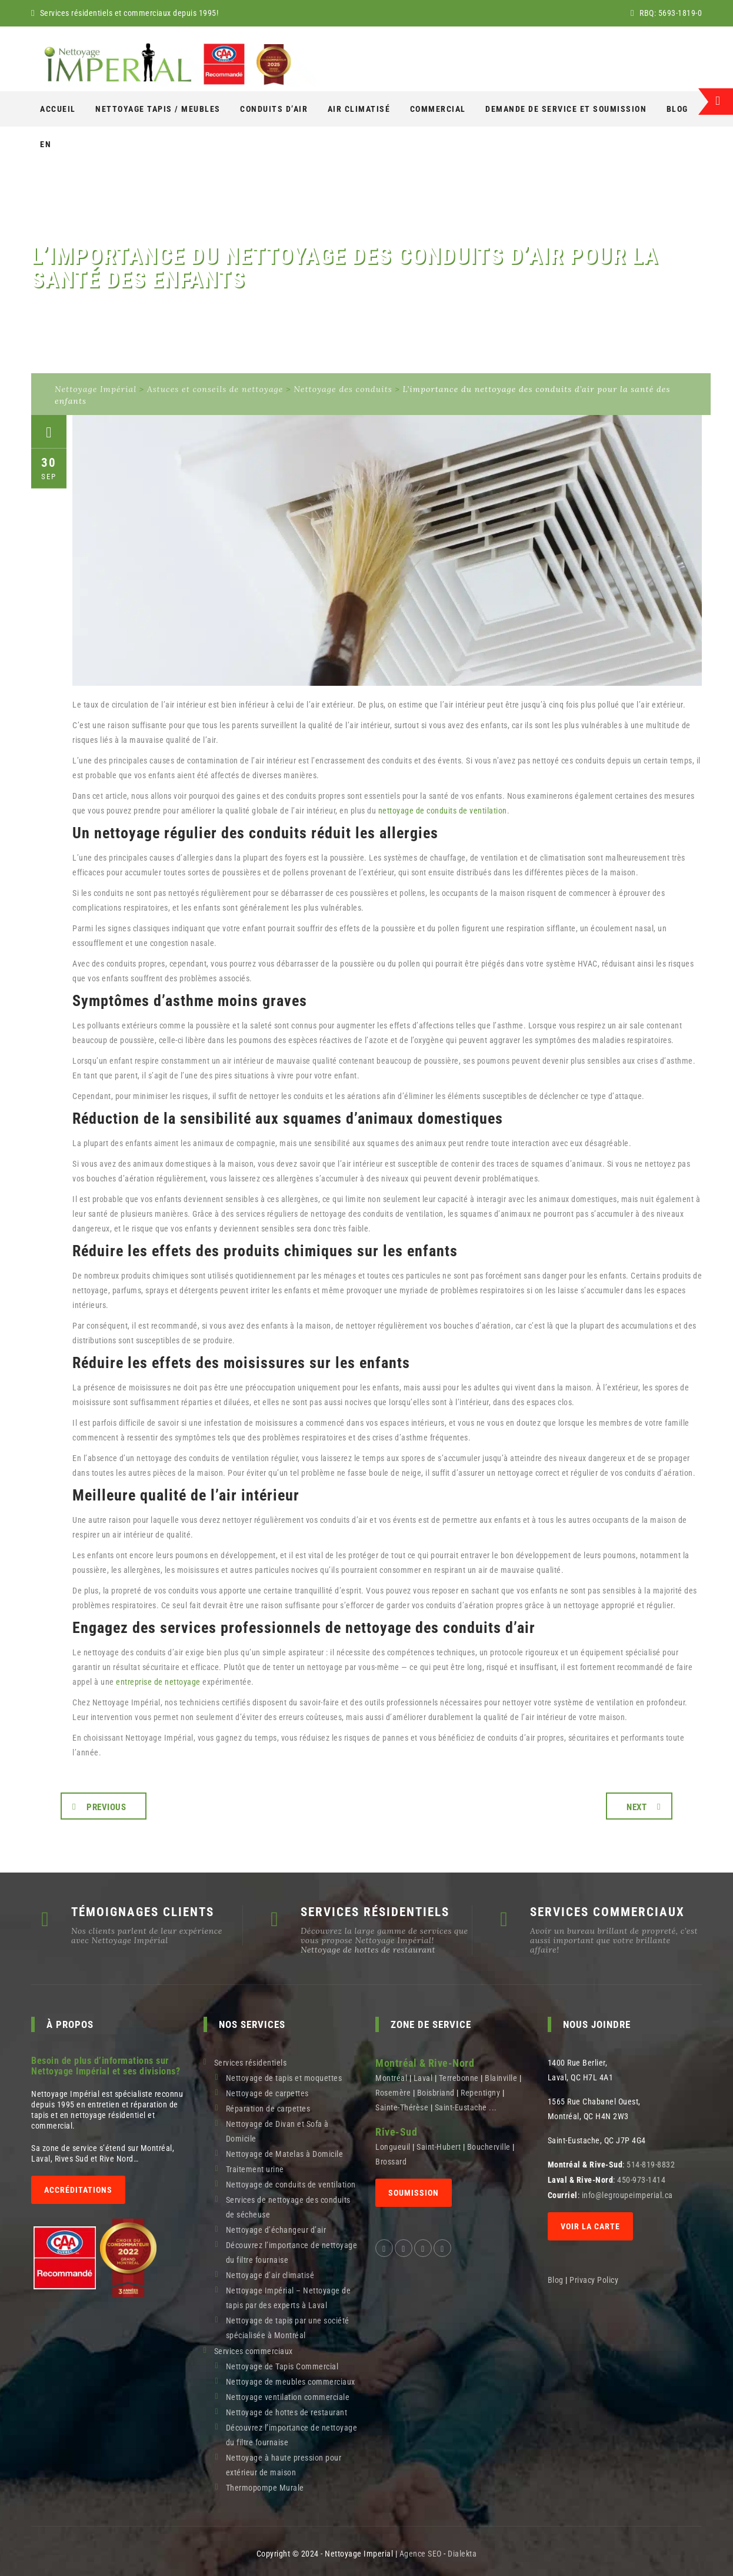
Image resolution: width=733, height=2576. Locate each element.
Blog (677, 109)
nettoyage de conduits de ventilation (442, 810)
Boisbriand (436, 2092)
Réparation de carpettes (268, 2108)
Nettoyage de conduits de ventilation (291, 2184)
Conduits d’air (274, 109)
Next (637, 1807)
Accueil (58, 109)
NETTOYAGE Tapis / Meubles (158, 109)
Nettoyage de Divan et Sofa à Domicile (277, 2131)
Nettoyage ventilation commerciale (288, 2397)
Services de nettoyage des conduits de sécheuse (288, 2207)
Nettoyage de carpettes (267, 2093)
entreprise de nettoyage (158, 1682)
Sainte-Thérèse (401, 2107)
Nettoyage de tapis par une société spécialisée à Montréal (287, 2328)
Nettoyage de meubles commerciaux (290, 2381)
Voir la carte (590, 2226)
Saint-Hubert (439, 2147)
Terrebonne (459, 2078)
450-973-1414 (641, 2180)
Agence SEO (420, 2553)
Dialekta (462, 2553)
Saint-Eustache (461, 2107)
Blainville (501, 2078)
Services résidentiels (250, 2062)
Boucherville (489, 2147)
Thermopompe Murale (265, 2487)
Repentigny (480, 2092)
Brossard (391, 2161)
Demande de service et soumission (566, 109)
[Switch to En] (45, 144)
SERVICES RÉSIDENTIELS (375, 1912)
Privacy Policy (595, 2280)
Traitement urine (255, 2169)
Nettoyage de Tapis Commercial (282, 2366)
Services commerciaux (253, 2351)
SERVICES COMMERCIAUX (607, 1912)
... (493, 2107)
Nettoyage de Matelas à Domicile (285, 2154)
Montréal (391, 2078)
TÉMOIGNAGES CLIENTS (142, 1912)
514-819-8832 (651, 2164)
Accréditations (78, 2190)
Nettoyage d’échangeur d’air (276, 2230)
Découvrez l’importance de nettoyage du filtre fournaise (292, 2252)
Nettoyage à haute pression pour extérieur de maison (284, 2465)
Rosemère (393, 2092)
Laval (423, 2078)
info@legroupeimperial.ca (627, 2195)
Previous (106, 1807)
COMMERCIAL (438, 109)
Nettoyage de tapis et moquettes (284, 2078)
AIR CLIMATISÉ (359, 109)
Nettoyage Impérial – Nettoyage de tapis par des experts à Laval (288, 2298)
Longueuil (393, 2147)
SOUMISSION (413, 2192)
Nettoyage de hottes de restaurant (368, 1949)
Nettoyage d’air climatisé (270, 2275)
